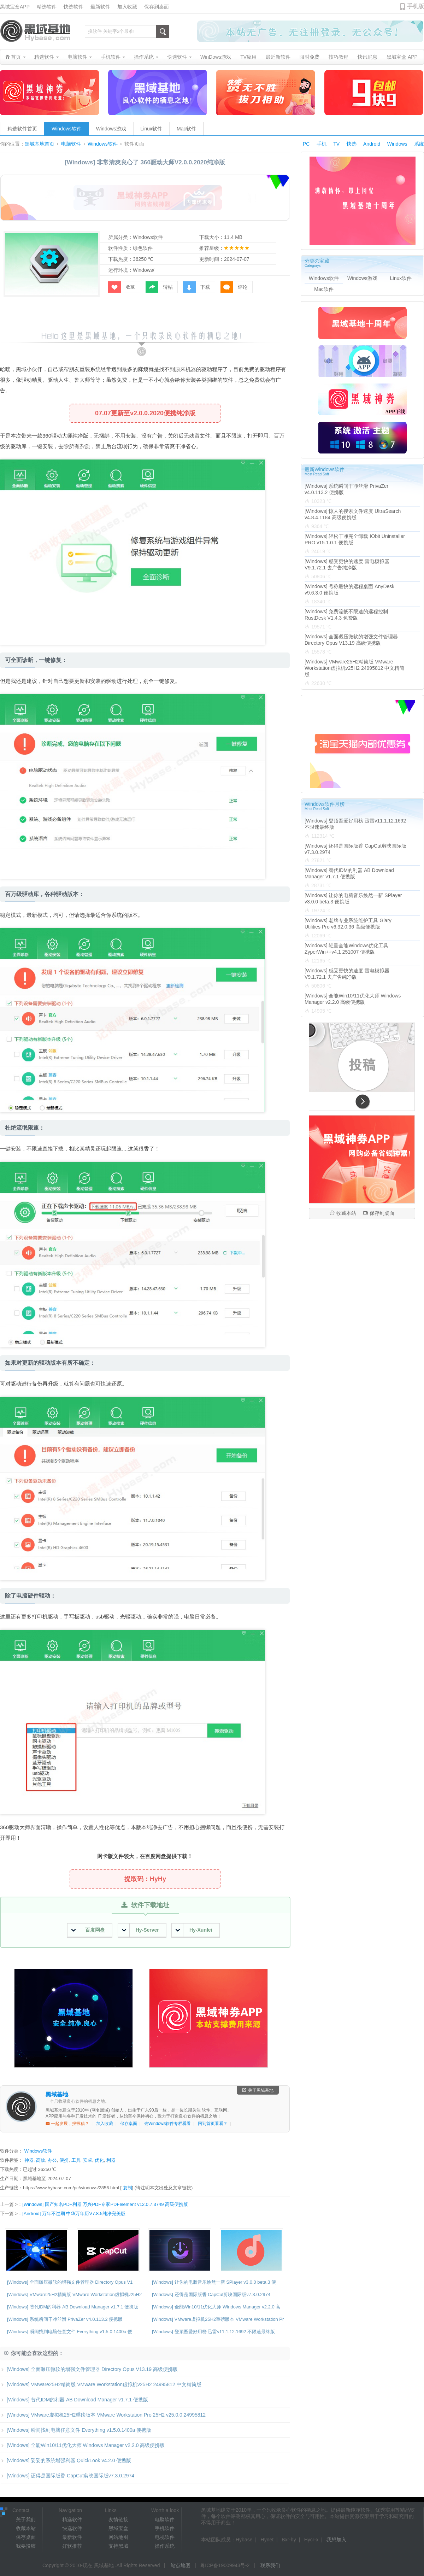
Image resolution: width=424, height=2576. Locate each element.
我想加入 (336, 2539)
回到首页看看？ (213, 2123)
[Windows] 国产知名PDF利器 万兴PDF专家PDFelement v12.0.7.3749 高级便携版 (105, 2204)
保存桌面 (128, 2123)
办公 (52, 2160)
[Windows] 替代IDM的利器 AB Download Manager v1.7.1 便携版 (72, 2306)
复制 (127, 2187)
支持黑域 (118, 2546)
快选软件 (73, 7)
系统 (419, 144)
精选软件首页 (22, 128)
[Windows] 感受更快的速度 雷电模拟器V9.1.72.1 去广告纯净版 (347, 564)
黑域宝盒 (118, 2528)
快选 (352, 144)
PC (306, 144)
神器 (29, 2160)
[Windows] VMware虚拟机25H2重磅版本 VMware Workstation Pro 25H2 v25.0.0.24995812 (103, 2415)
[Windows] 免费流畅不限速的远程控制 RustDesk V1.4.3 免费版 (346, 615)
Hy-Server (140, 1930)
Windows (397, 144)
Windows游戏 (111, 128)
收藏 (121, 287)
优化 (99, 2160)
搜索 (162, 31)
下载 (196, 287)
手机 (321, 144)
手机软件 (165, 2528)
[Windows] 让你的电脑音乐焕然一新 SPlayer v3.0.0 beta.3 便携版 (353, 898)
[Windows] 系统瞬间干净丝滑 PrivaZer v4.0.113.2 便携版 (65, 2319)
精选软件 (47, 7)
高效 (40, 2160)
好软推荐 (72, 2546)
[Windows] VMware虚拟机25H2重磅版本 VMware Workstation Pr (218, 2319)
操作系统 (165, 2546)
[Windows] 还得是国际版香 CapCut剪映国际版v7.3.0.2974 (211, 2294)
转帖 (159, 287)
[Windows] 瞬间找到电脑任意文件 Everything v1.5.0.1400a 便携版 (75, 2430)
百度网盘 (88, 1930)
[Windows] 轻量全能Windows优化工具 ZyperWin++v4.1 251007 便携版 (346, 949)
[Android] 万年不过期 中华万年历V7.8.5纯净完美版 (73, 2213)
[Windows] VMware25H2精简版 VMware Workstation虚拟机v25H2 (74, 2294)
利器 (111, 2160)
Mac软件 (186, 128)
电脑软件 (71, 144)
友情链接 (118, 2519)
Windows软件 (67, 128)
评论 (234, 287)
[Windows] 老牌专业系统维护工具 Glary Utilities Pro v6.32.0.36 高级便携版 (348, 924)
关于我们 (26, 2519)
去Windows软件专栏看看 (167, 2123)
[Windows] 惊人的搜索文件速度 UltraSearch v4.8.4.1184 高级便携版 (353, 514)
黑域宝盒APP (15, 7)
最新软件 (100, 7)
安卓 (87, 2160)
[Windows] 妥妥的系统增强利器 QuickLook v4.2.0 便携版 (65, 2460)
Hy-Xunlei (194, 1930)
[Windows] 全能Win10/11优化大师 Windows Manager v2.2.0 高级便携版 (82, 2445)
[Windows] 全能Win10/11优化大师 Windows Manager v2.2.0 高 (216, 2306)
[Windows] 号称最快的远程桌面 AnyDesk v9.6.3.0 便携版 (349, 590)
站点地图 (180, 2565)
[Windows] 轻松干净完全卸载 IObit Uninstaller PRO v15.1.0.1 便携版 (355, 539)
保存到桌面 (156, 7)
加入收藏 (127, 7)
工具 (76, 2160)
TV (336, 144)
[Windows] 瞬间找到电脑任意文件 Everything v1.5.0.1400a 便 (69, 2331)
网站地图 (118, 2537)
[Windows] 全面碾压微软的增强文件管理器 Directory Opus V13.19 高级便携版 (89, 2369)
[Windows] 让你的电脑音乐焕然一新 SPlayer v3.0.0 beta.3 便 (214, 2282)
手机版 (415, 6)
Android (371, 144)
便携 (64, 2160)
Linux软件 (151, 128)
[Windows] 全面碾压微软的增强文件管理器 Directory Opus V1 (69, 2282)
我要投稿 (26, 2546)
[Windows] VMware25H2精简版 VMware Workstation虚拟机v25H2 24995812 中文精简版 (100, 2384)
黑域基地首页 (39, 144)
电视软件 (165, 2537)
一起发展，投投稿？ (67, 2123)
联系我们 (270, 2565)
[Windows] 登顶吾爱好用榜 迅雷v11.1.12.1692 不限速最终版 (213, 2331)
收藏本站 (343, 1213)
